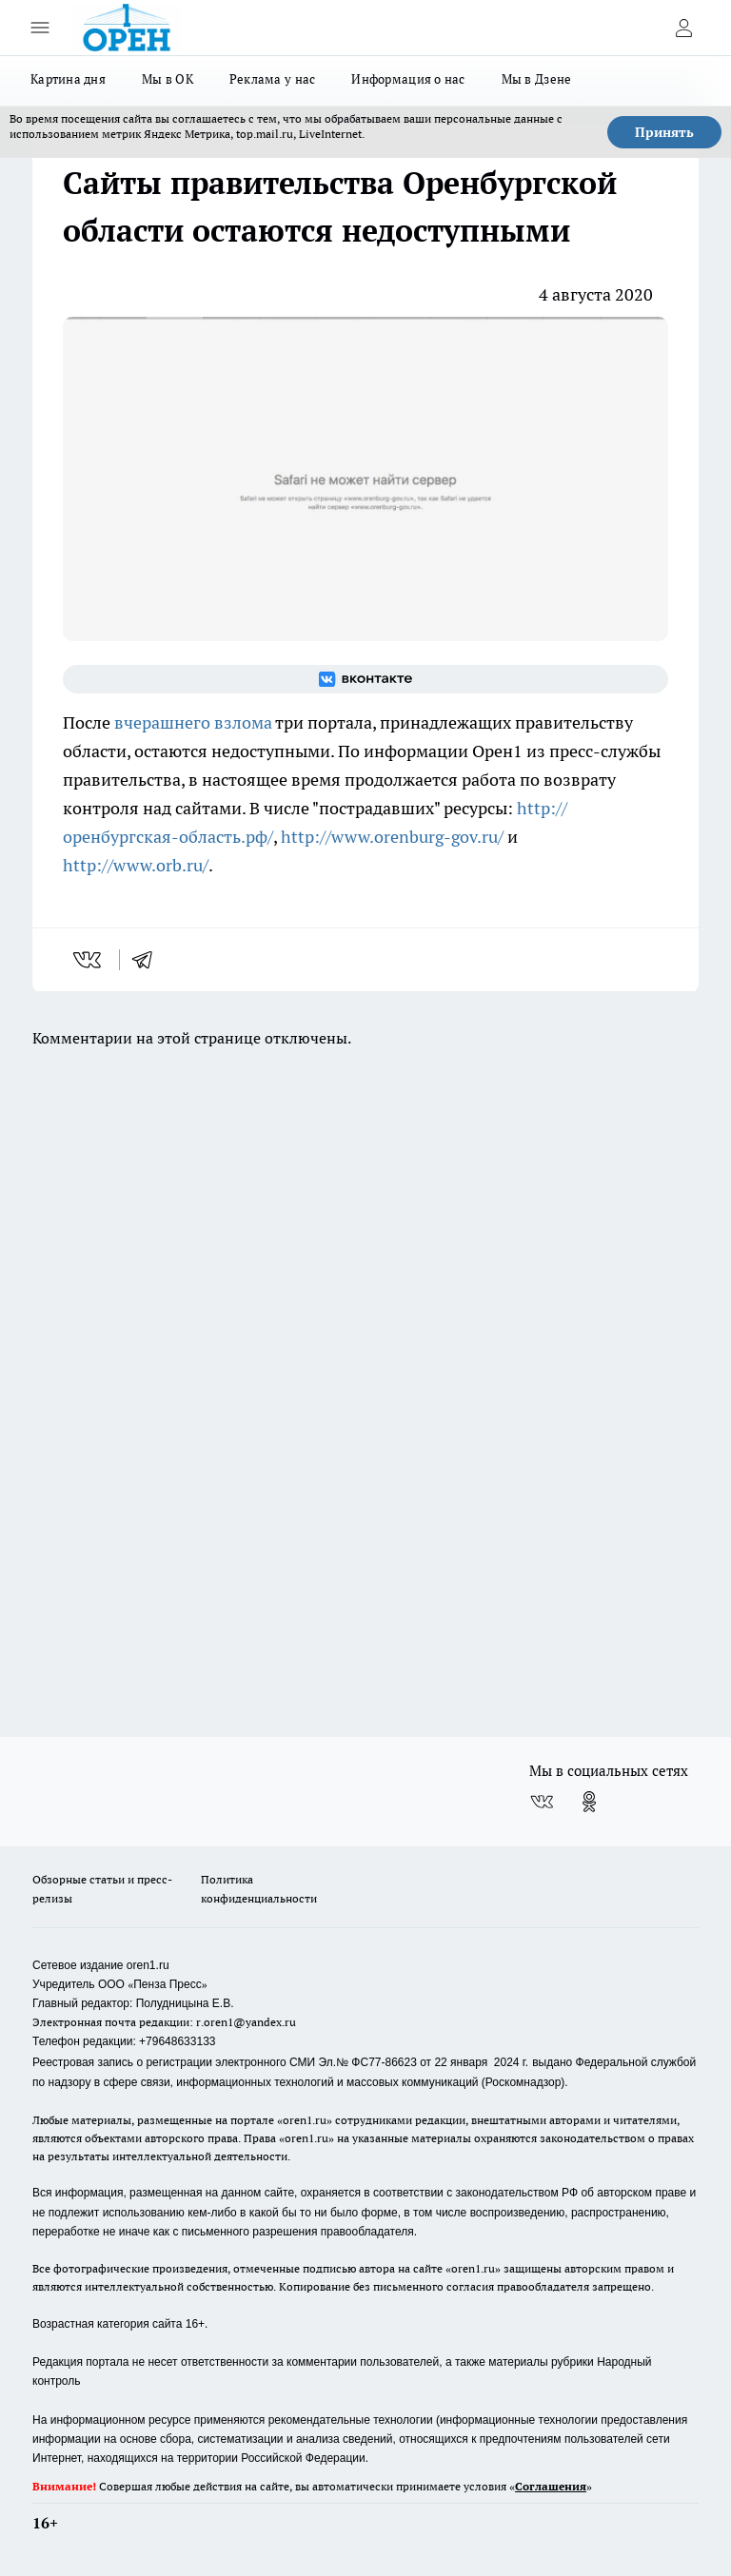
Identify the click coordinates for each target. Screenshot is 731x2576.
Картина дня (68, 79)
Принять (664, 132)
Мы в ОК (167, 79)
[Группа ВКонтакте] (365, 679)
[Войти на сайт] (683, 28)
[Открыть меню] (40, 28)
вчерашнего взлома (193, 722)
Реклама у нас (272, 79)
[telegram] (148, 959)
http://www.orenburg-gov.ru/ (392, 837)
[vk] (89, 959)
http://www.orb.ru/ (135, 865)
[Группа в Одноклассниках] (589, 1802)
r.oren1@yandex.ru (246, 2022)
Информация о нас (407, 79)
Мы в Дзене (537, 79)
